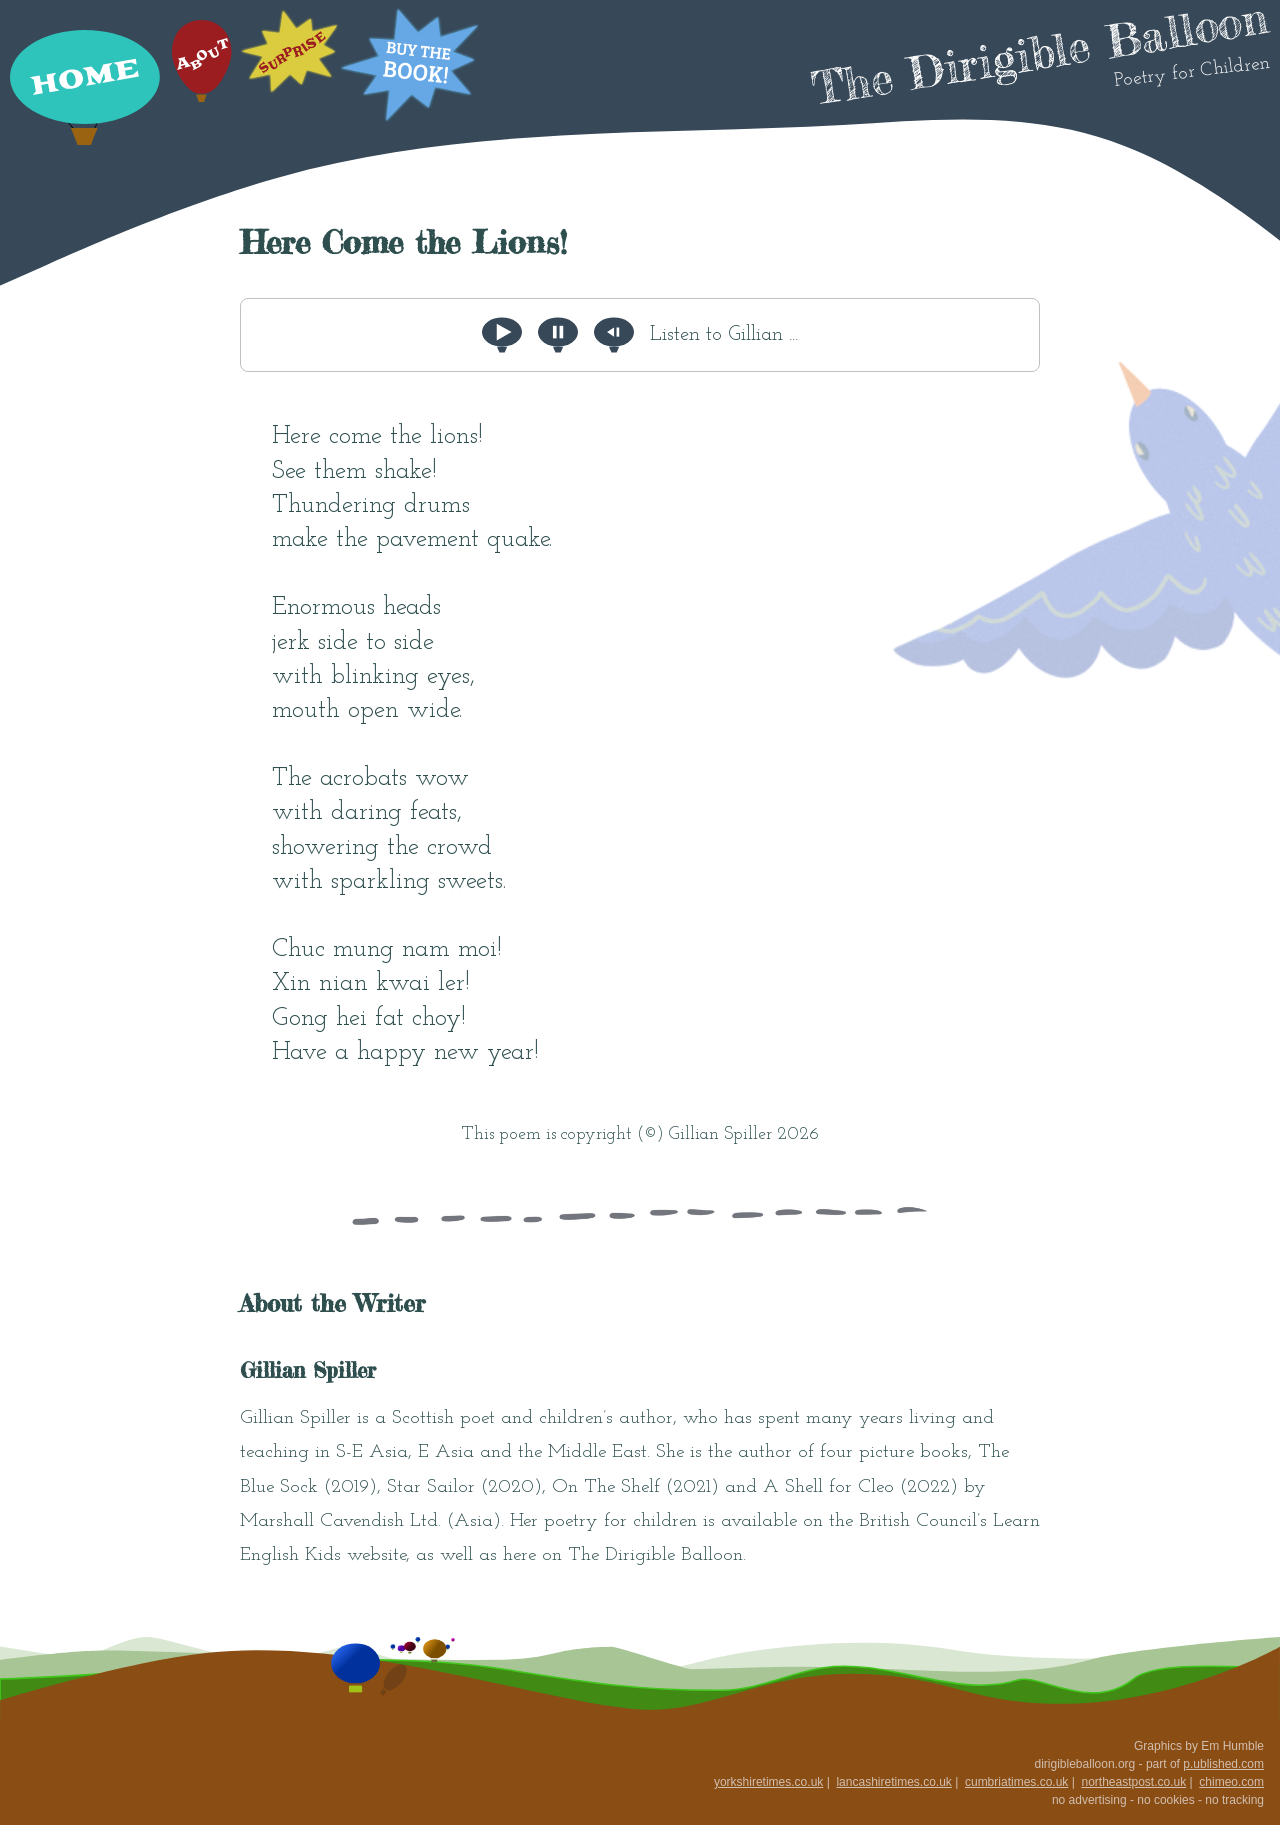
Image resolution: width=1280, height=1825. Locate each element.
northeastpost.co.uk (1133, 1782)
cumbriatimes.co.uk (1016, 1782)
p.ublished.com (1223, 1764)
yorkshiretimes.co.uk (768, 1782)
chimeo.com (1231, 1782)
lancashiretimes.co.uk (893, 1782)
